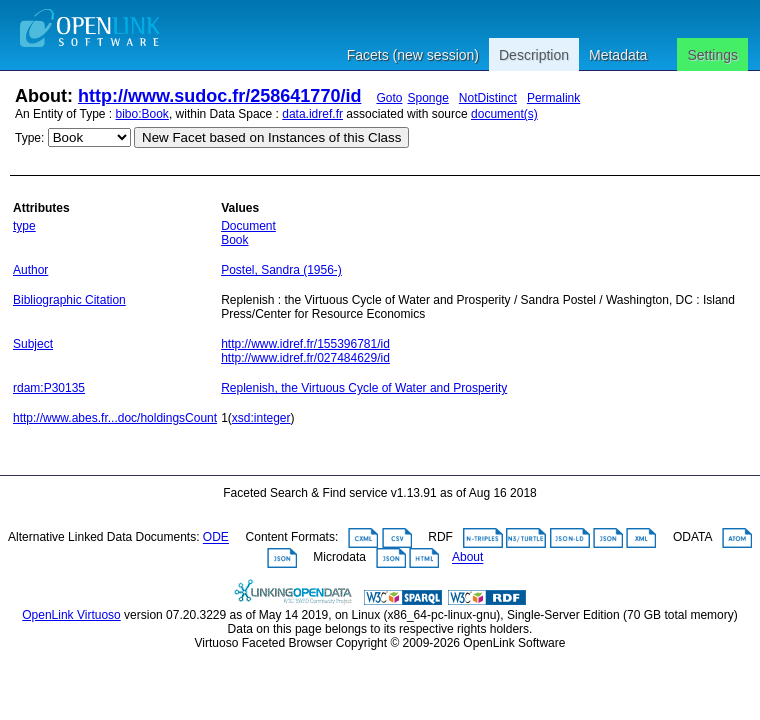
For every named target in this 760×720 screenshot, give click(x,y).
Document (248, 226)
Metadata (618, 55)
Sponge (427, 98)
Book (234, 240)
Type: (29, 138)
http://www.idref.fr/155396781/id (305, 344)
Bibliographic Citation (69, 300)
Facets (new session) (413, 55)
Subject (33, 344)
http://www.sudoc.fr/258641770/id (219, 96)
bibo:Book (142, 114)
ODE (216, 538)
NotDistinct (488, 98)
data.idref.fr (312, 114)
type (24, 226)
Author (30, 270)
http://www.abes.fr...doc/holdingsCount (115, 418)
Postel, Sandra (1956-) (281, 270)
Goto (389, 98)
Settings (712, 55)
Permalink (553, 98)
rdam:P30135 (49, 388)
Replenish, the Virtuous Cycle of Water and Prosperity (364, 388)
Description (534, 55)
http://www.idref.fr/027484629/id (305, 358)
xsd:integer (261, 418)
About (467, 558)
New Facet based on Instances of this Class (271, 137)
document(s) (504, 114)
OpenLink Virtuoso (71, 615)
